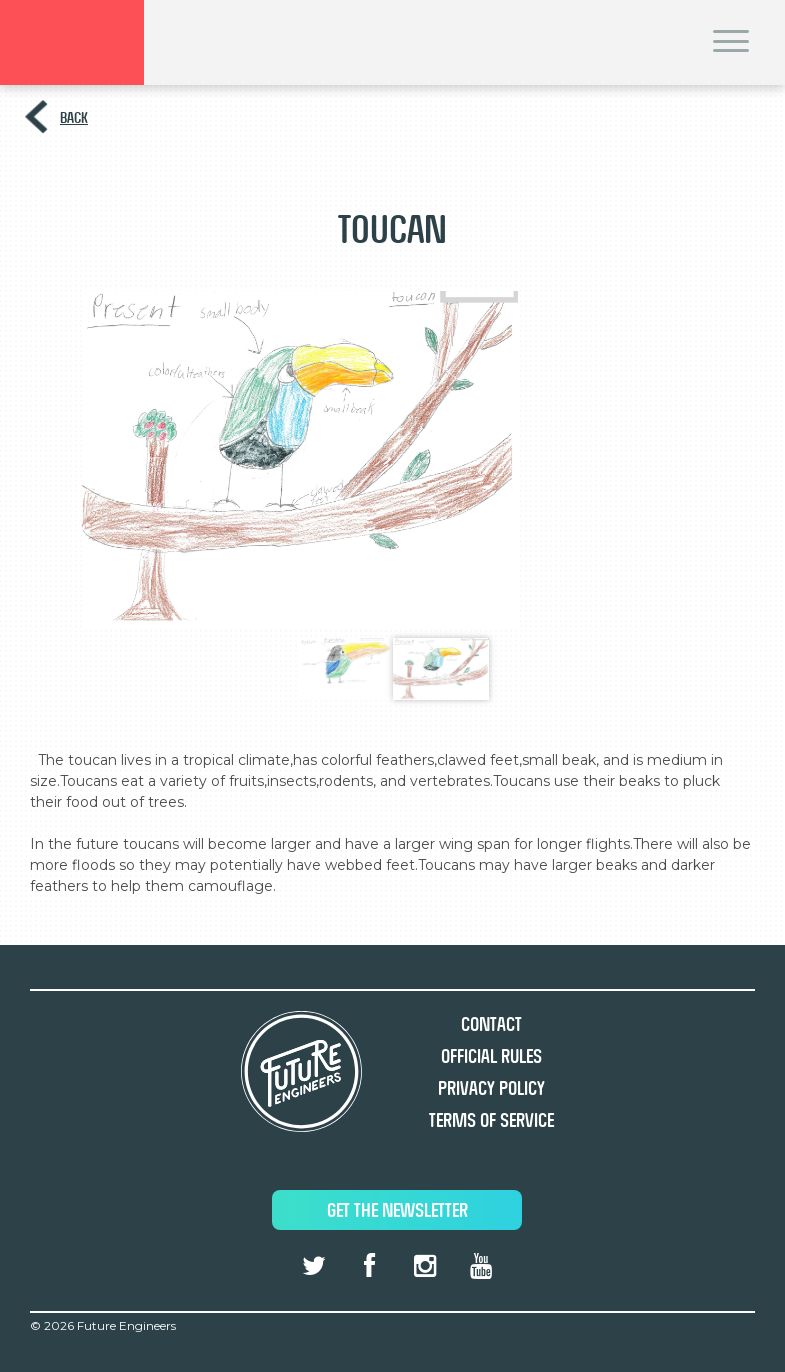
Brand (72, 42)
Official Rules (491, 1056)
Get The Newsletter (397, 1210)
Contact (491, 1024)
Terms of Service (491, 1120)
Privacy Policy (491, 1088)
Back (74, 117)
